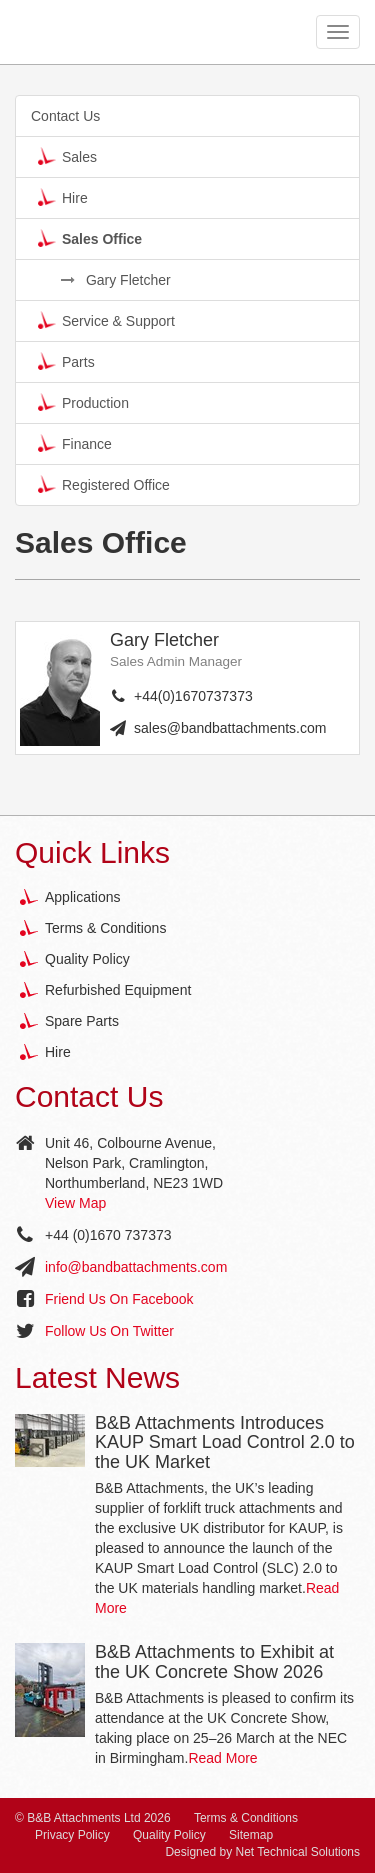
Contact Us (65, 116)
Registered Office (104, 484)
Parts (66, 361)
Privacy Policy (72, 1835)
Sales (67, 156)
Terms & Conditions (105, 928)
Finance (75, 443)
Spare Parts (82, 1021)
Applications (83, 897)
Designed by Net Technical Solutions (262, 1852)
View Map (75, 1203)
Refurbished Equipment (118, 990)
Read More (222, 1758)
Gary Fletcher (116, 280)
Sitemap (251, 1835)
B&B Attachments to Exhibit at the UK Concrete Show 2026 (214, 1662)
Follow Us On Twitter (109, 1331)
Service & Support (106, 320)
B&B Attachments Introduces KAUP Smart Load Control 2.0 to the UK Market (225, 1443)
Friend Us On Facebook (119, 1299)
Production (83, 402)
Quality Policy (87, 959)
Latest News (97, 1377)
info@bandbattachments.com (136, 1267)
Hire (63, 197)
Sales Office (90, 238)
